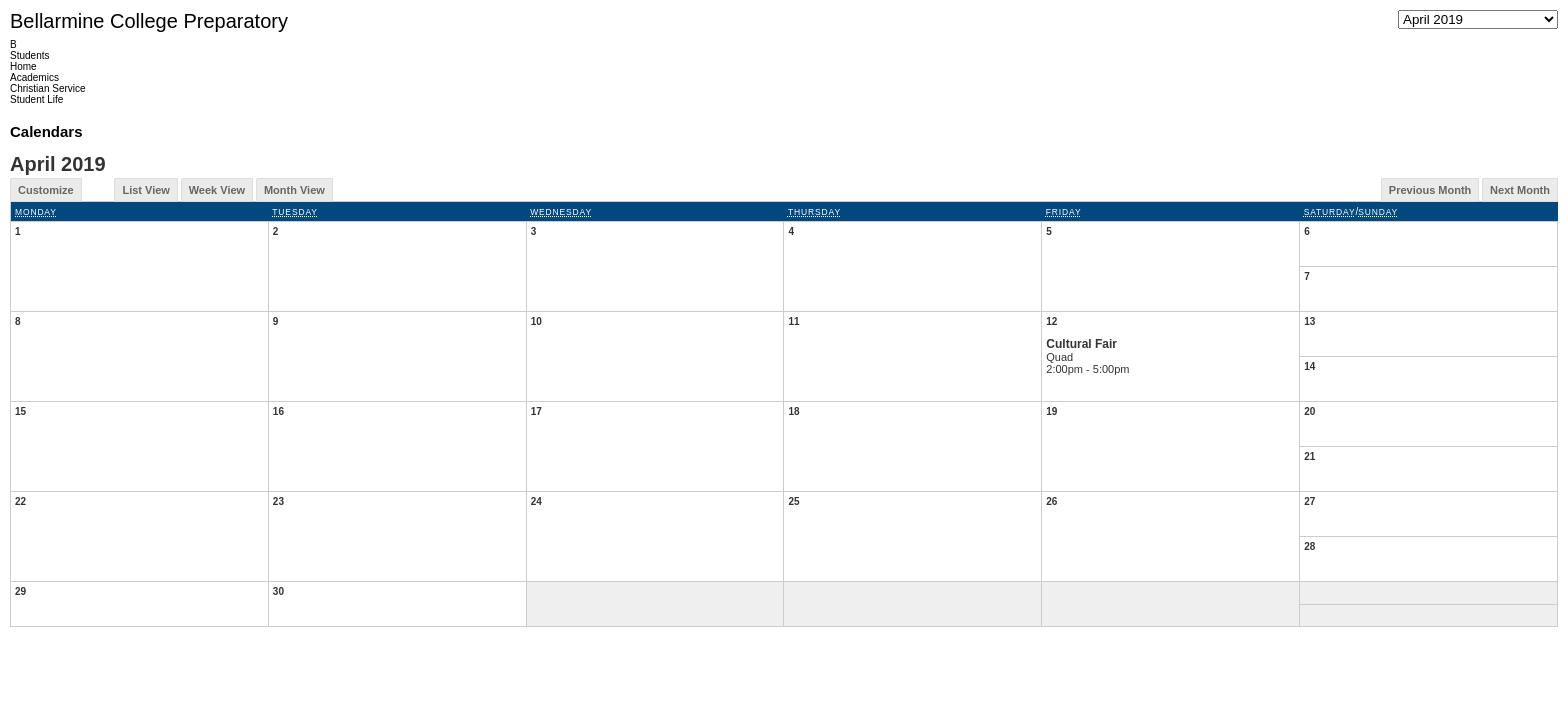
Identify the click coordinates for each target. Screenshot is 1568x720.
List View (145, 190)
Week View (217, 190)
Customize (46, 190)
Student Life (36, 99)
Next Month (1520, 190)
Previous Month (1430, 190)
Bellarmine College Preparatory (149, 21)
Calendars (46, 131)
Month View (294, 190)
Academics (34, 77)
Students (29, 55)
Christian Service (48, 88)
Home (23, 66)
